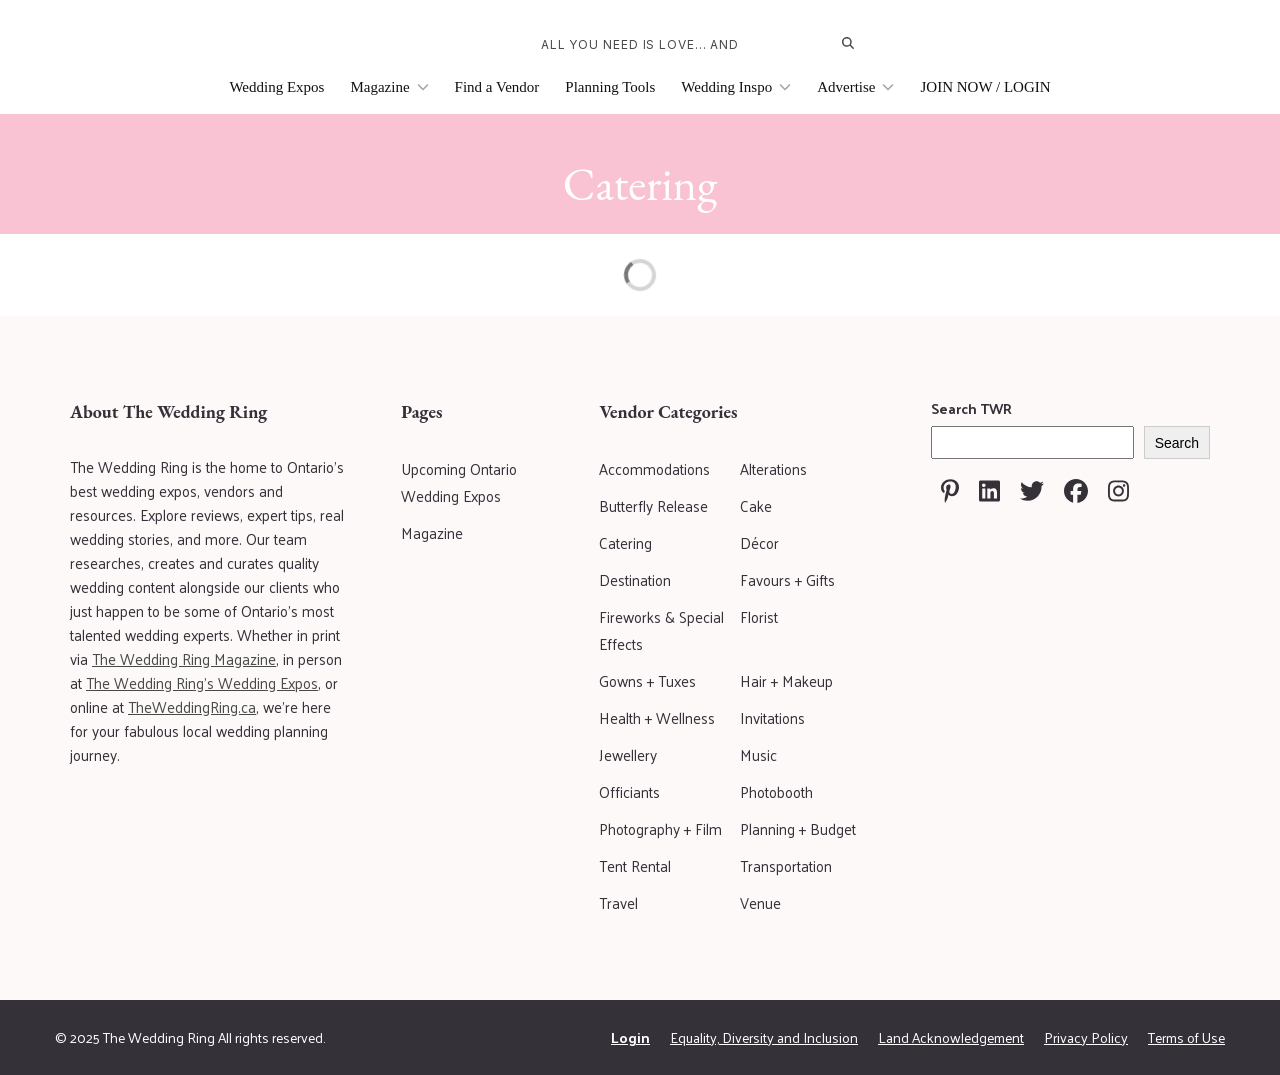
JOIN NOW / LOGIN (985, 87)
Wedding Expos (276, 87)
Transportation (786, 865)
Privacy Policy (1086, 1037)
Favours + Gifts (787, 579)
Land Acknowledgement (951, 1037)
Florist (759, 616)
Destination (635, 579)
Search (1177, 443)
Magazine (389, 87)
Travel (618, 902)
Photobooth (776, 791)
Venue (760, 902)
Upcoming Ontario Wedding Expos (459, 482)
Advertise (855, 87)
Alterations (773, 468)
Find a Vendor (497, 87)
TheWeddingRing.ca (192, 706)
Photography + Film (660, 828)
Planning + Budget (798, 828)
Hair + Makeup (786, 680)
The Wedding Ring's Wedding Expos (202, 682)
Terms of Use (1186, 1037)
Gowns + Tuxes (647, 680)
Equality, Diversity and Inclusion (764, 1037)
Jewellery (628, 754)
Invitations (772, 717)
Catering (625, 542)
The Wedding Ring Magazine (184, 658)
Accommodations (654, 468)
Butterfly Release (653, 505)
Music (758, 754)
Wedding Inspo (736, 87)
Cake (756, 505)
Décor (759, 542)
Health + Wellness (657, 717)
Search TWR (971, 408)
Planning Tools (610, 87)
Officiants (629, 791)
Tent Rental (635, 865)
